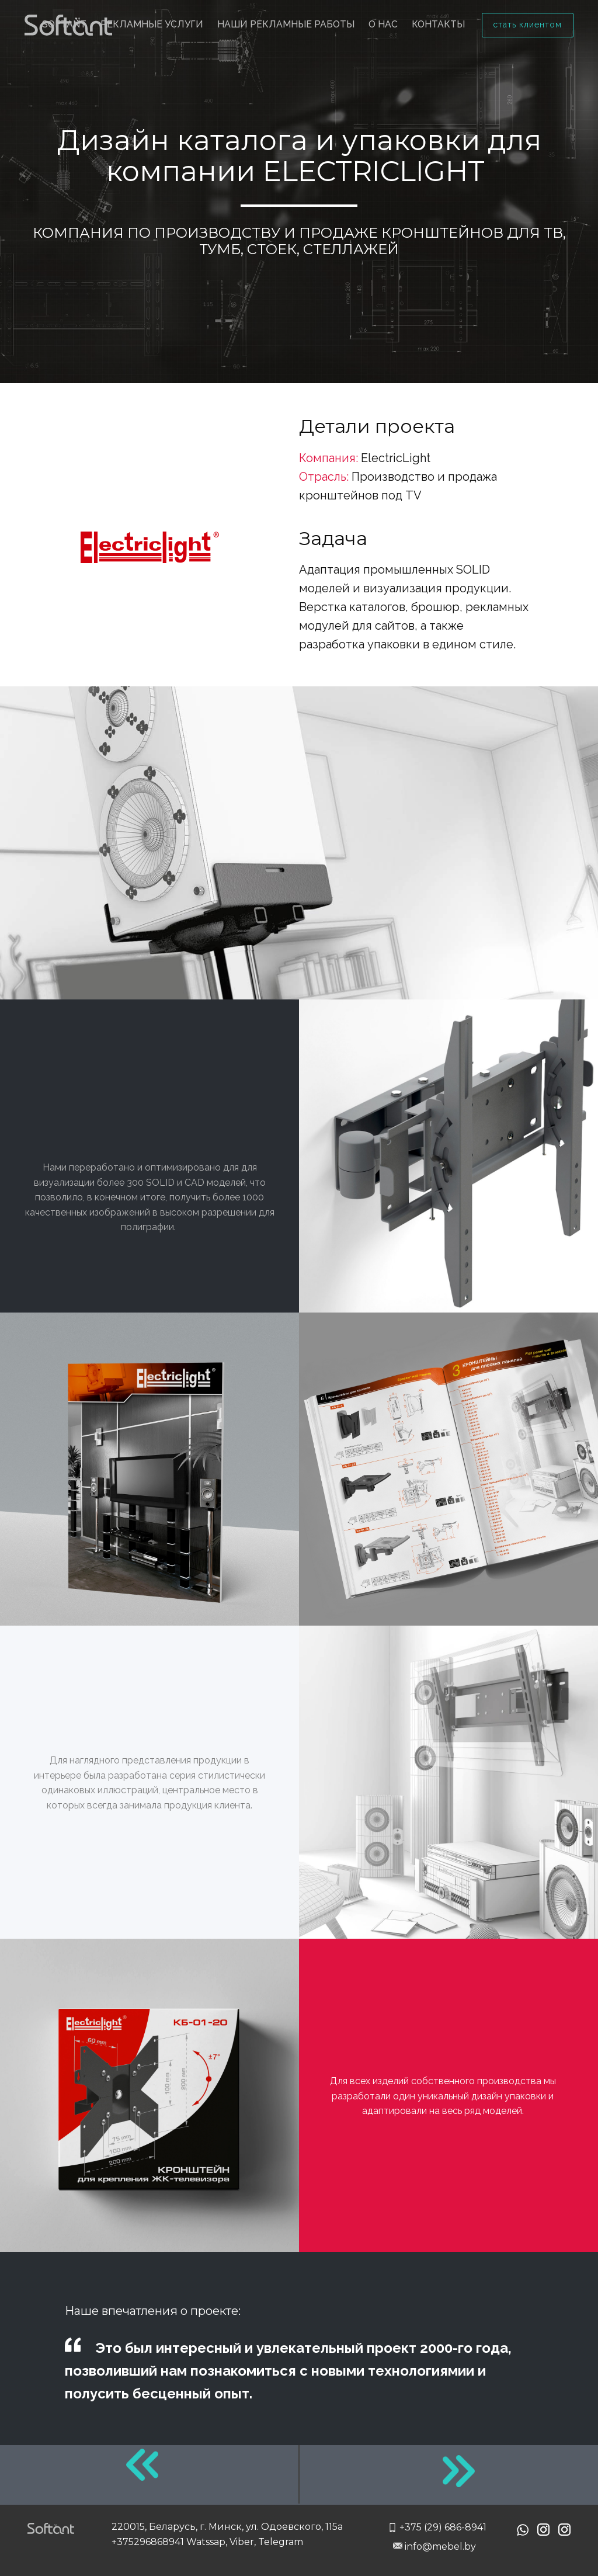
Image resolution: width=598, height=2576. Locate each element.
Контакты (438, 24)
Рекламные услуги (151, 24)
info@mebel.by (434, 2547)
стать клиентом (527, 24)
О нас (383, 24)
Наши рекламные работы (285, 24)
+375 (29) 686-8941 (437, 2527)
